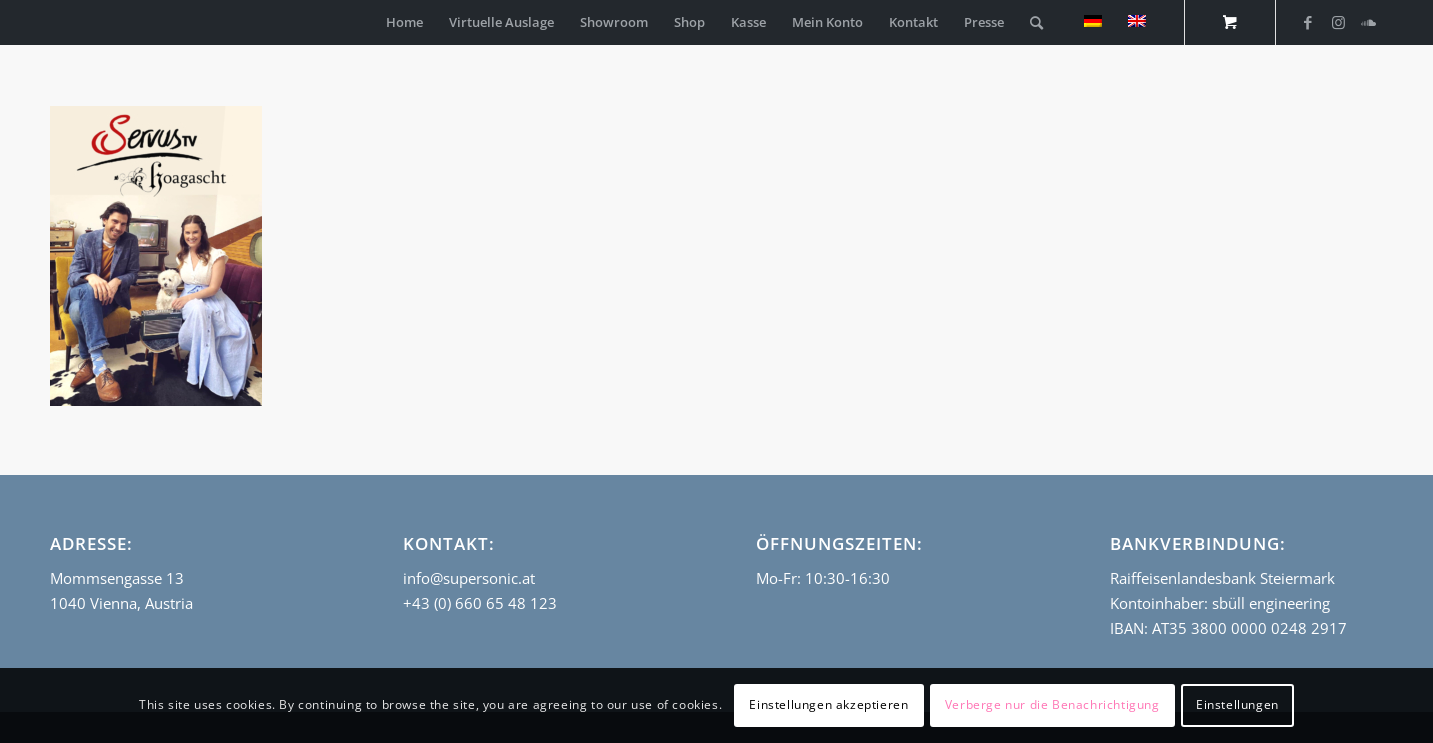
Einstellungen (1237, 704)
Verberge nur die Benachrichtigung (1052, 704)
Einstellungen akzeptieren (828, 704)
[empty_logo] (55, 22)
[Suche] (1036, 22)
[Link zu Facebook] (1308, 22)
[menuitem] (404, 22)
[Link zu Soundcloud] (1368, 22)
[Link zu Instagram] (1338, 22)
